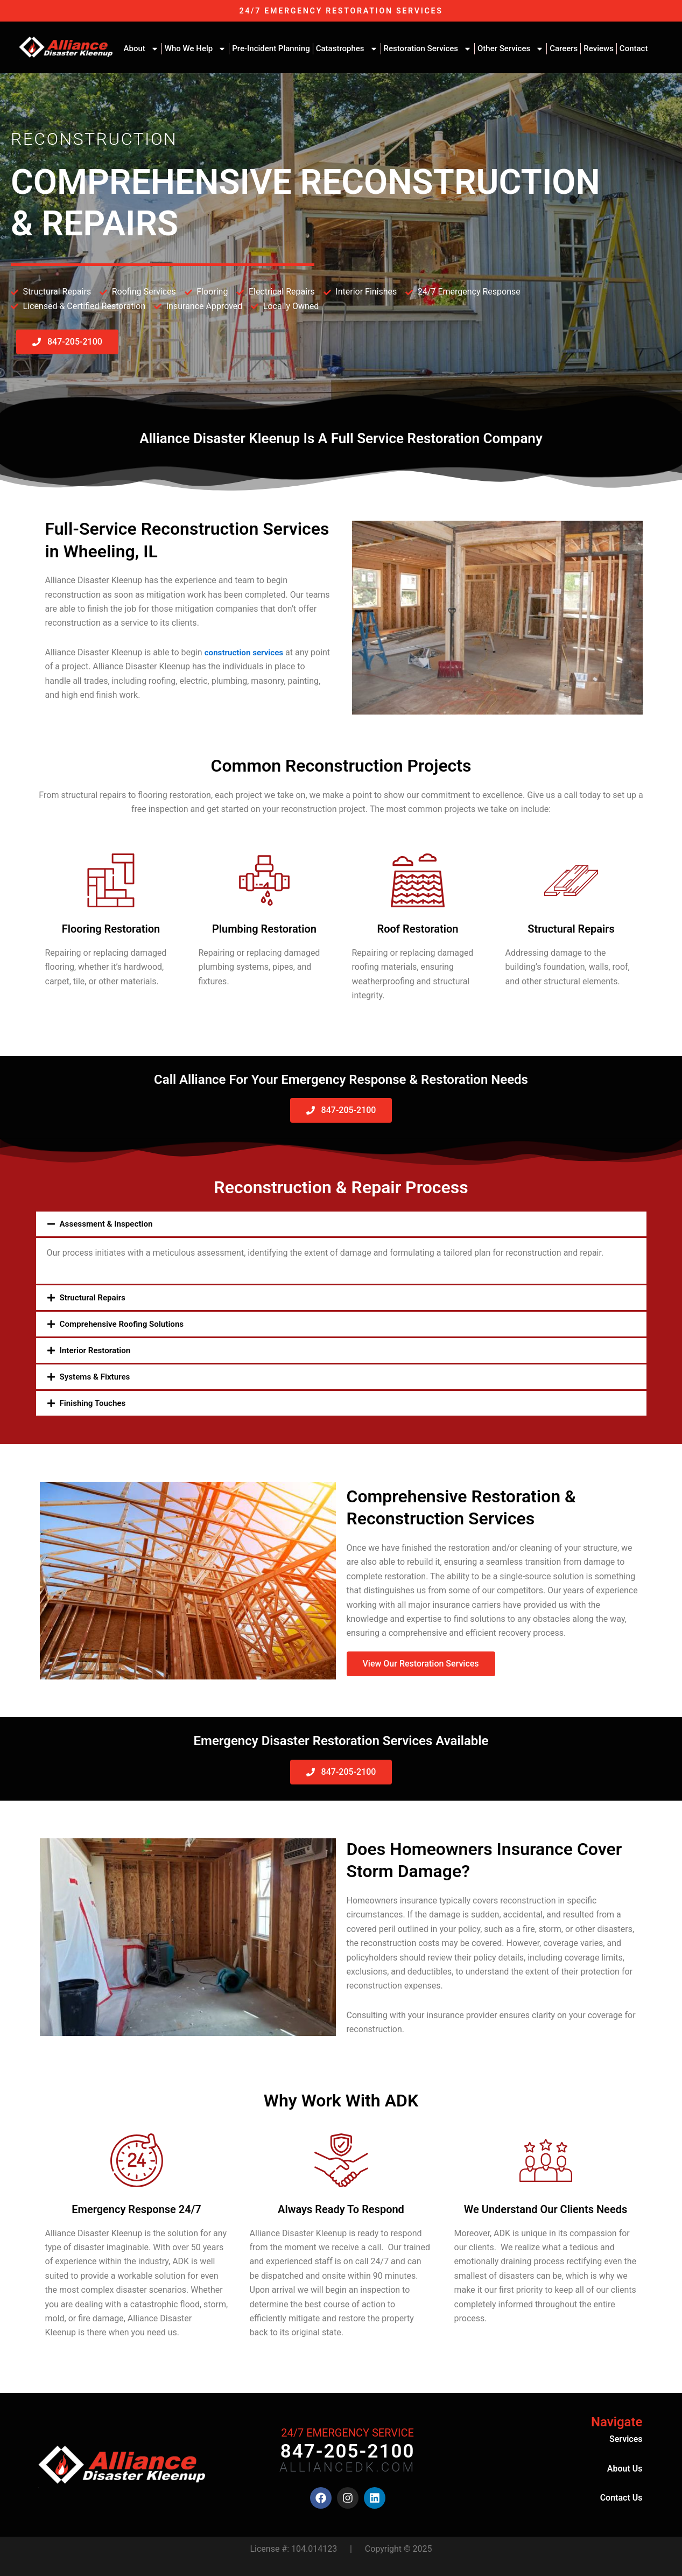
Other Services (510, 48)
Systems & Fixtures (97, 1376)
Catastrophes (347, 48)
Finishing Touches (95, 1402)
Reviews (598, 48)
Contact (634, 48)
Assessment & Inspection (109, 1224)
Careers (564, 48)
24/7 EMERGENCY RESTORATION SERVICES (341, 10)
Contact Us (621, 2497)
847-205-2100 (347, 2451)
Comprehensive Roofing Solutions (125, 1323)
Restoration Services (428, 48)
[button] (341, 1224)
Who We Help (195, 48)
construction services (246, 652)
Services (626, 2438)
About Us (625, 2468)
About (141, 48)
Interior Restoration (97, 1350)
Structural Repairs (94, 1297)
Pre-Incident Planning (271, 48)
